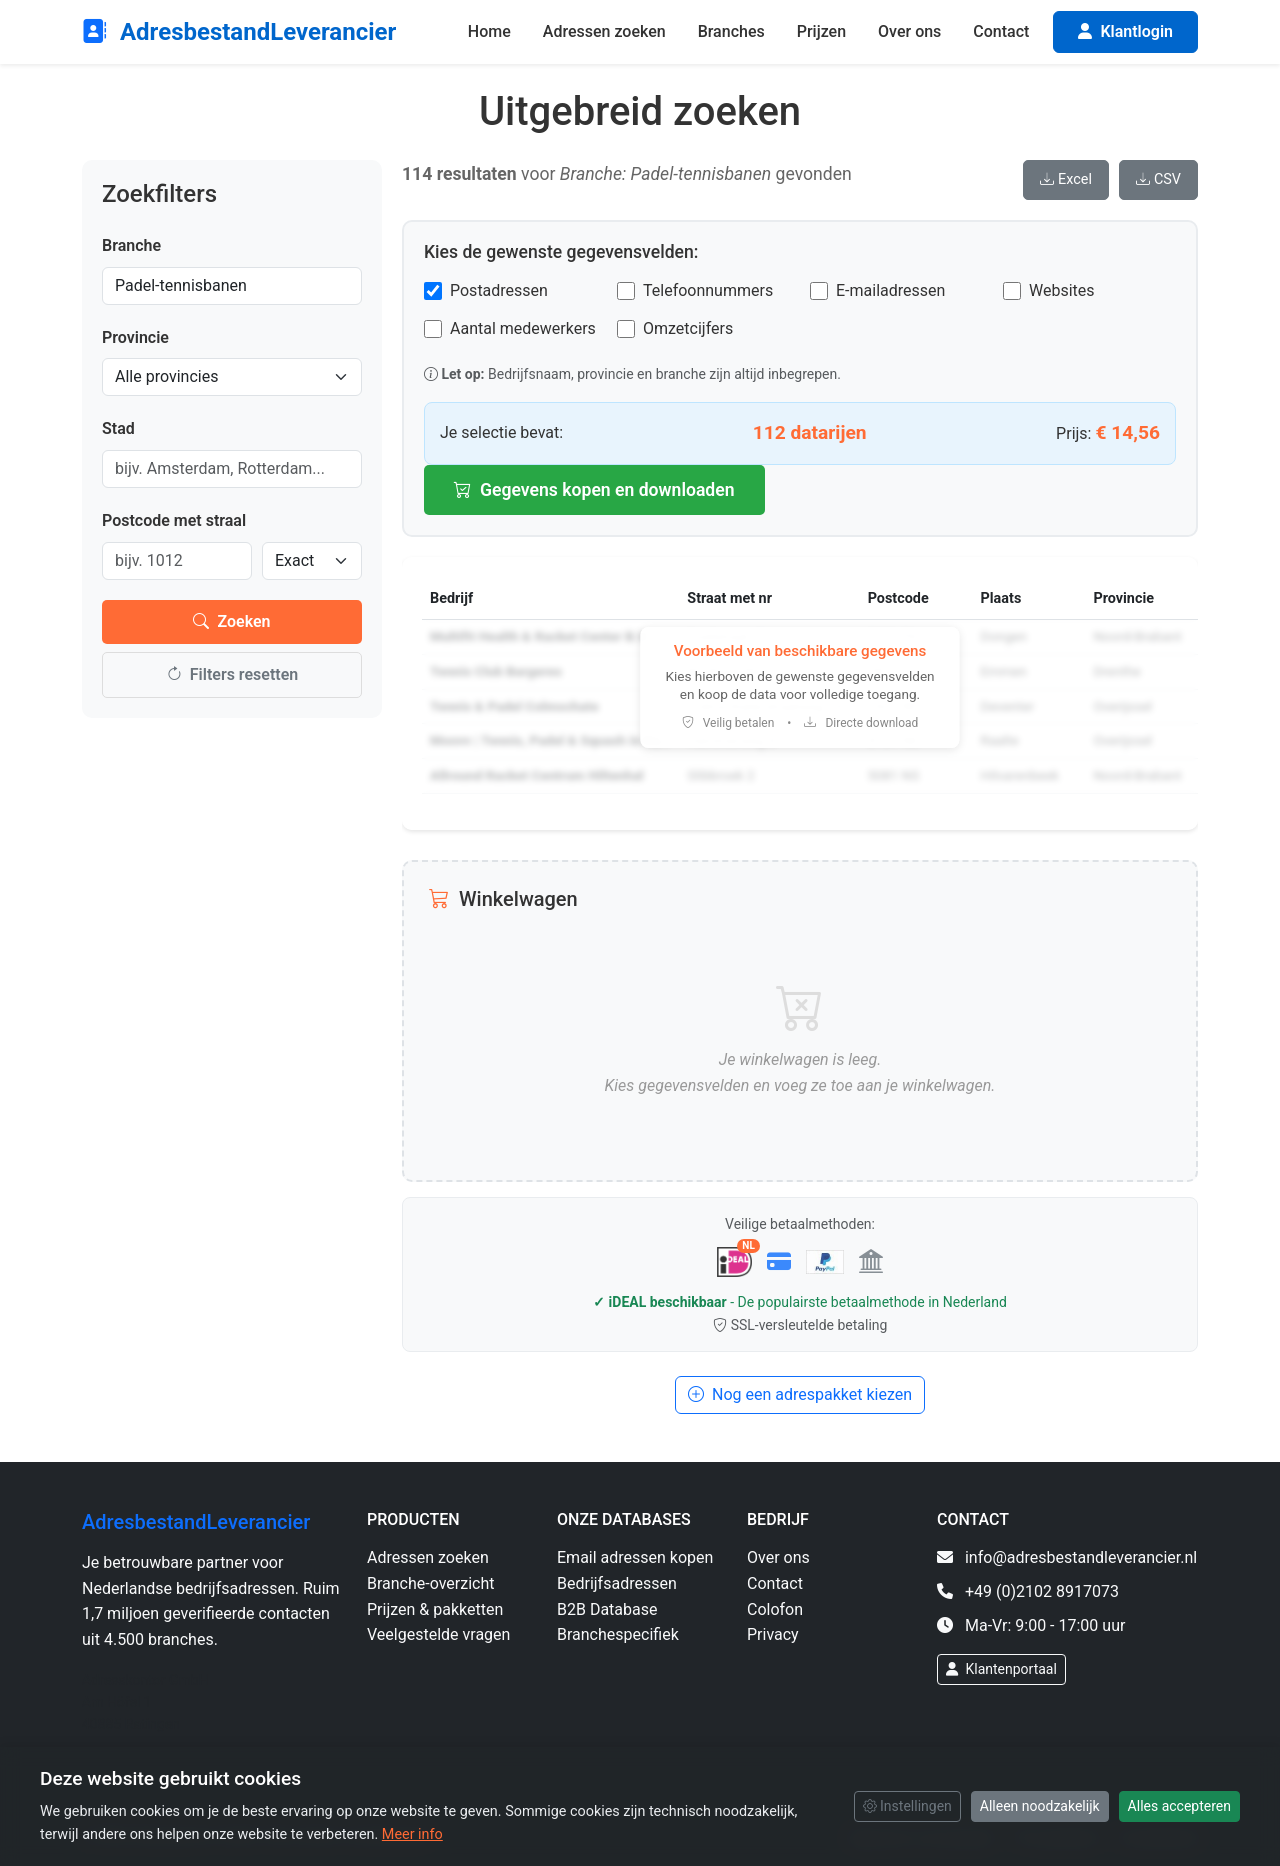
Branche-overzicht (431, 1583)
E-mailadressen (890, 290)
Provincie (135, 337)
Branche (131, 245)
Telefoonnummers (708, 290)
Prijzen (821, 31)
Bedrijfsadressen (617, 1583)
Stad (118, 428)
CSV (1158, 179)
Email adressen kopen (635, 1557)
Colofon (775, 1609)
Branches (731, 31)
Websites (1062, 290)
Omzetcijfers (688, 328)
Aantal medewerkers (523, 328)
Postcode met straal (174, 520)
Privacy (773, 1634)
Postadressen (499, 290)
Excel (1066, 179)
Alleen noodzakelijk (1040, 1806)
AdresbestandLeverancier (239, 32)
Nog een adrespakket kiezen (800, 1394)
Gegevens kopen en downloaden (594, 490)
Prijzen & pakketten (435, 1609)
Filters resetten (232, 674)
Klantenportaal (1001, 1669)
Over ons (909, 31)
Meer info (412, 1834)
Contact (1001, 31)
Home (489, 31)
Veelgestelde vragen (438, 1634)
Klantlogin (1125, 31)
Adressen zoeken (604, 31)
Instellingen (907, 1806)
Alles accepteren (1179, 1806)
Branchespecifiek (618, 1634)
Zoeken (231, 621)
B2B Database (607, 1609)
